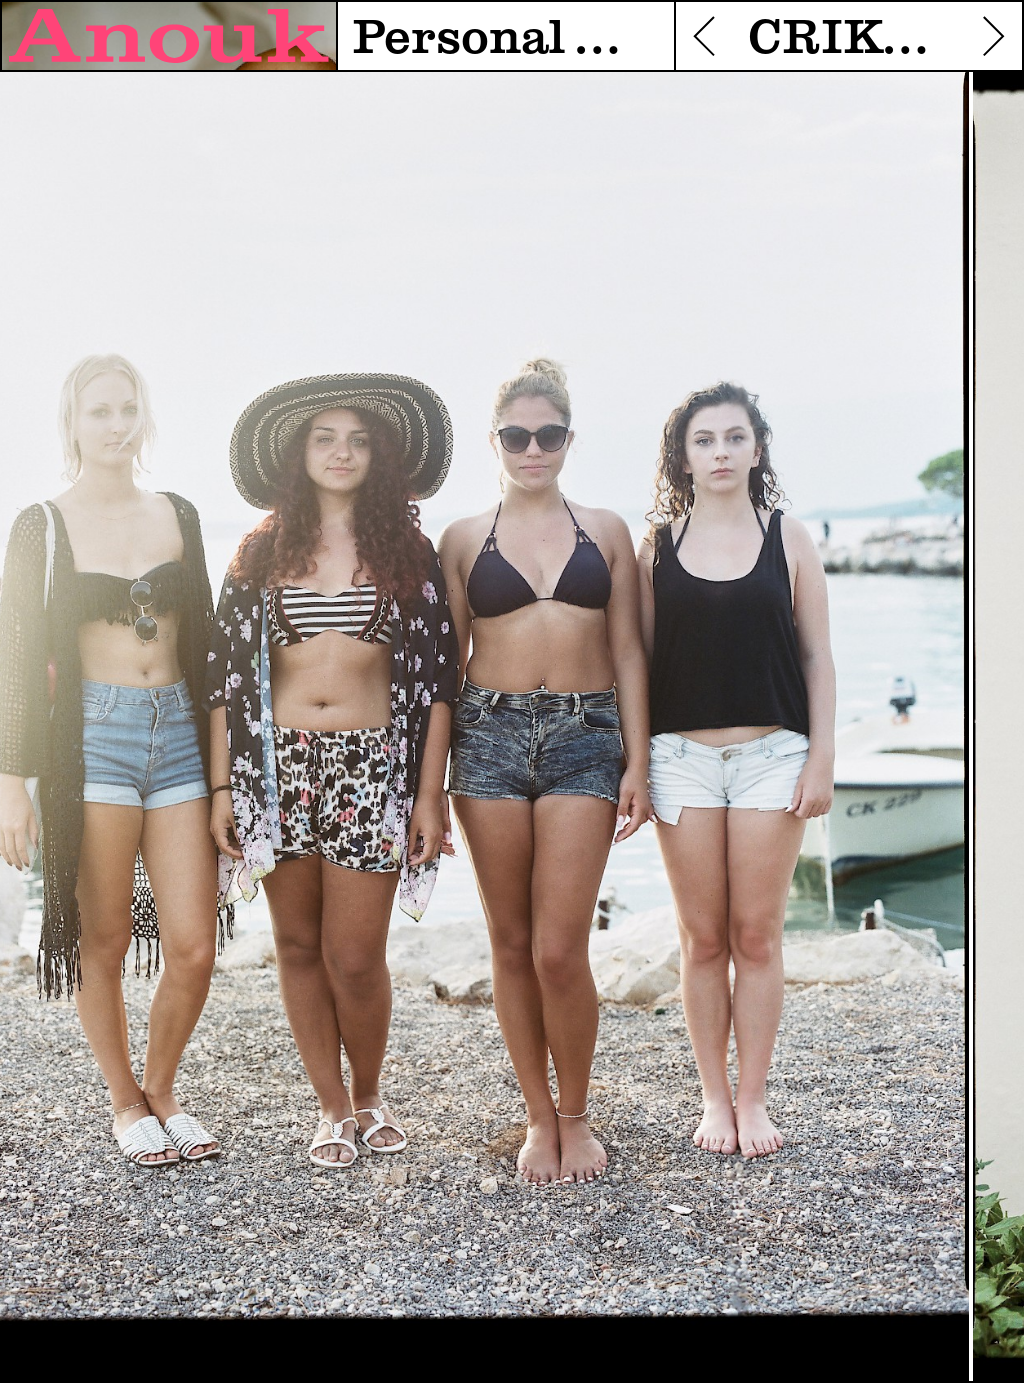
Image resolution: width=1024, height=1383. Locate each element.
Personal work (505, 39)
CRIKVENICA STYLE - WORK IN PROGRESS (849, 39)
